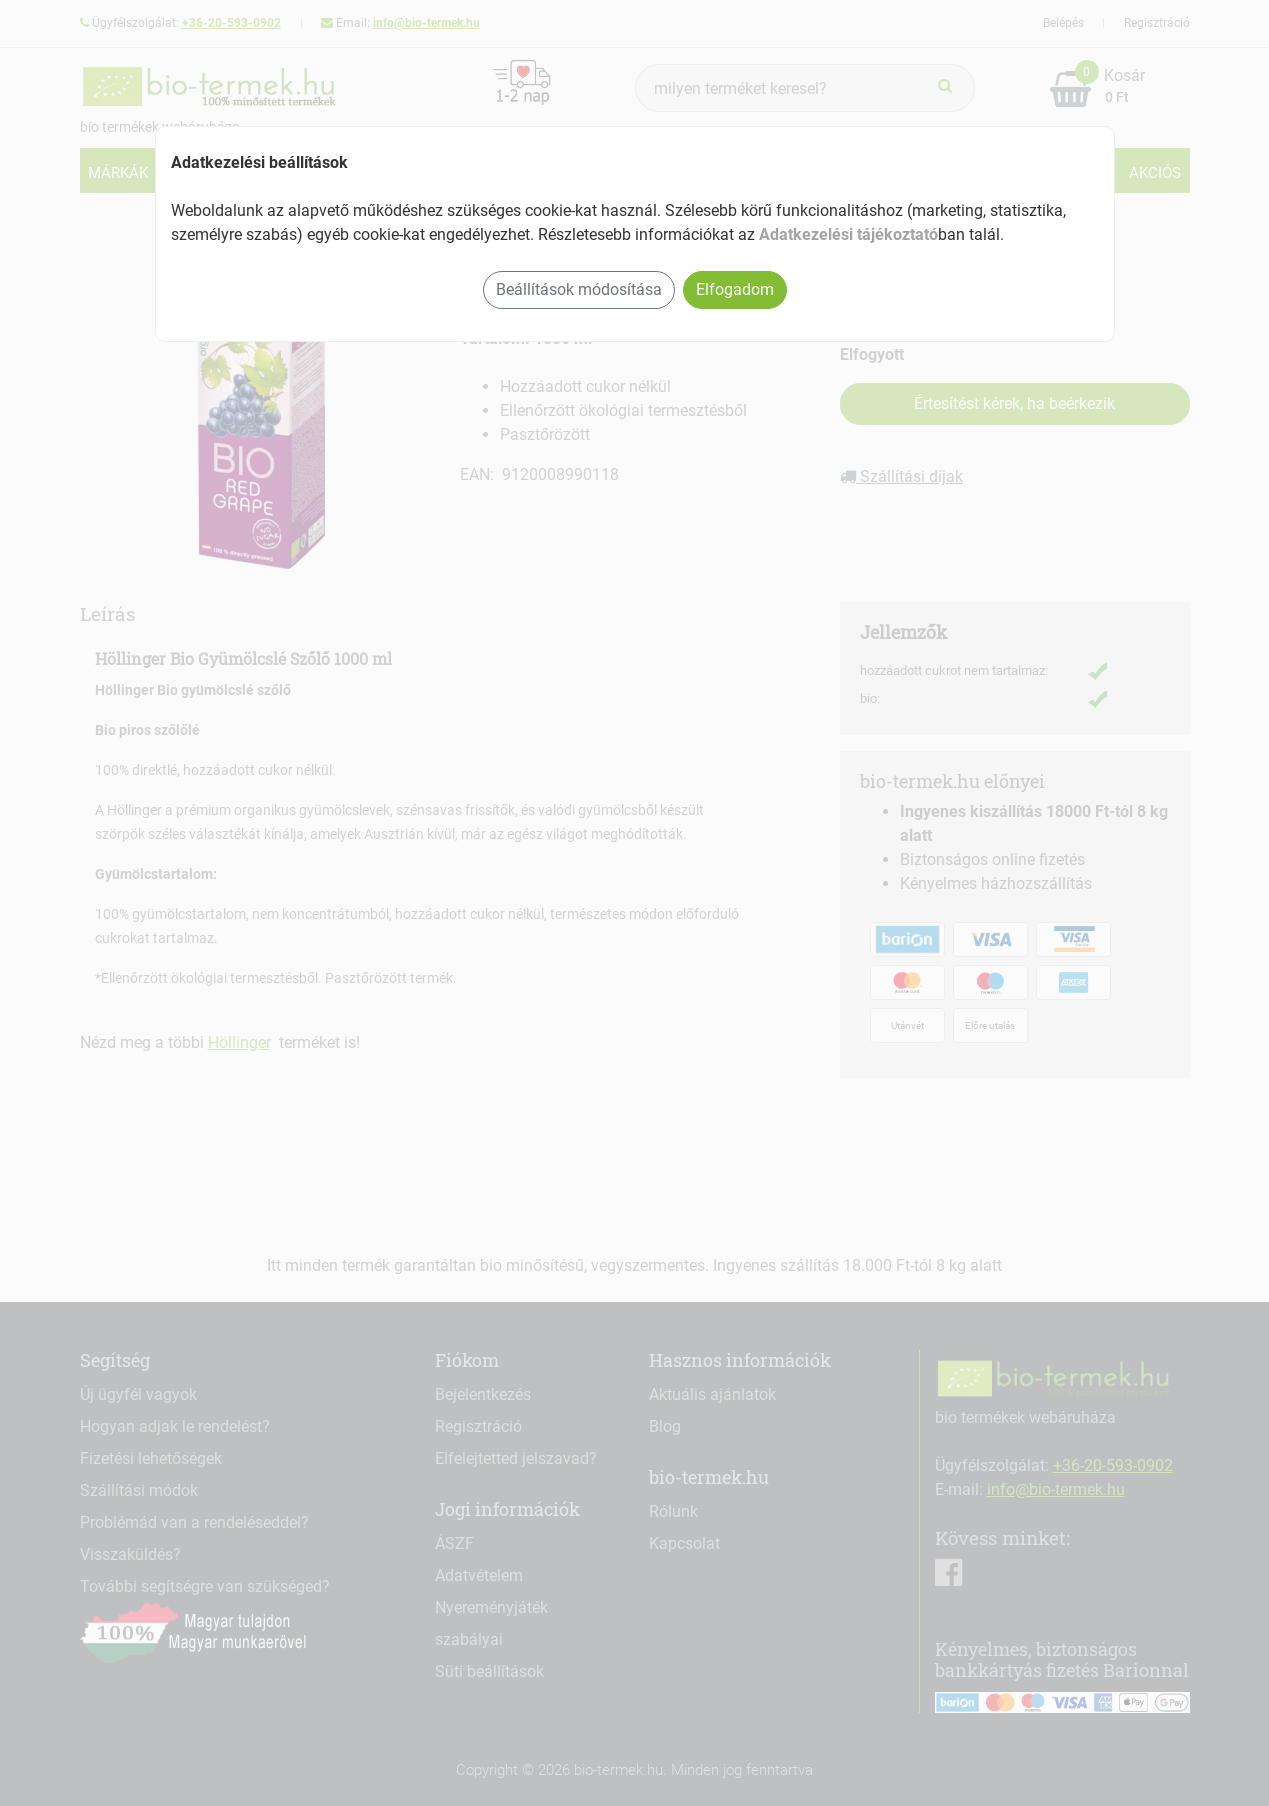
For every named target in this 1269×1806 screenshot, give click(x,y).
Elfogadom (735, 289)
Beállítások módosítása (579, 289)
